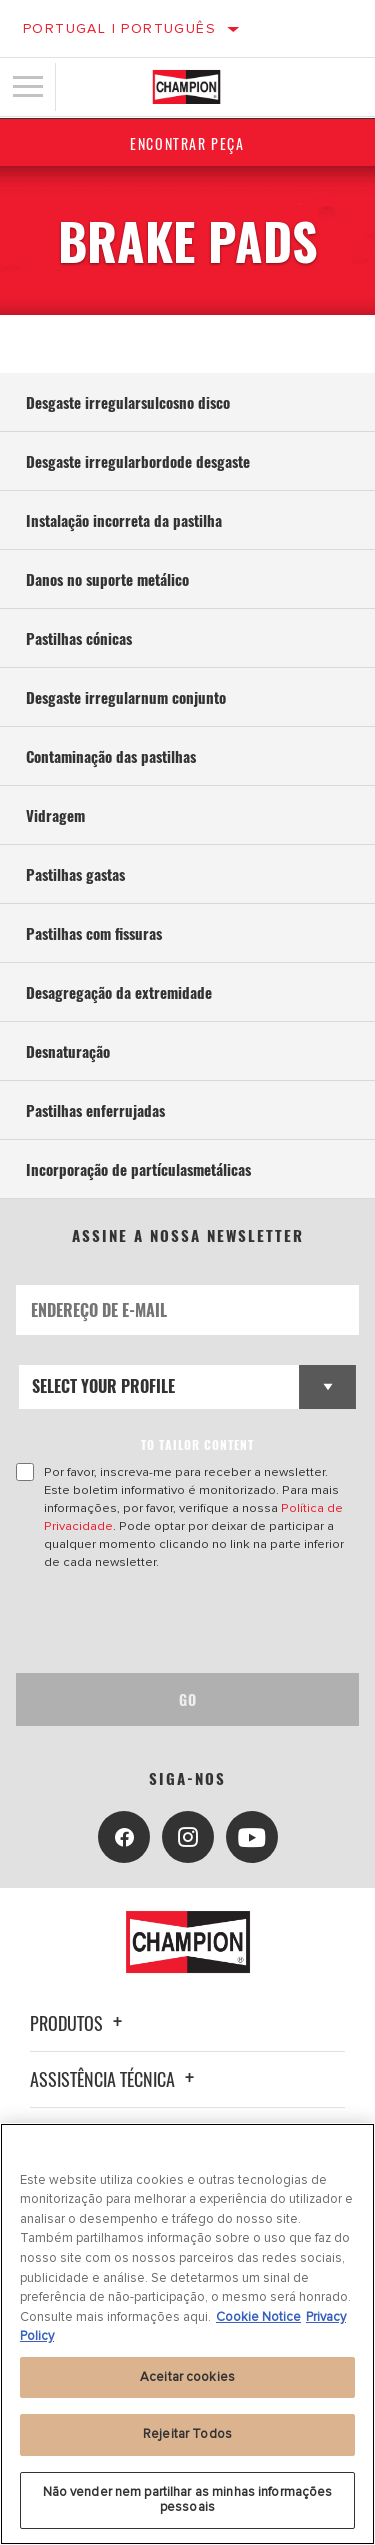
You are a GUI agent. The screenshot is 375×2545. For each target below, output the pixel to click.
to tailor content (197, 1444)
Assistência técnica (115, 2079)
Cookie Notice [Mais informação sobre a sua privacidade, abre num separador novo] (258, 2317)
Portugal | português (119, 28)
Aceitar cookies (187, 2377)
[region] (187, 2334)
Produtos (79, 2023)
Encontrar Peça (187, 143)
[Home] (186, 87)
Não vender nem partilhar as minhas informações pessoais (188, 2500)
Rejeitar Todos (187, 2434)
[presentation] (183, 1622)
